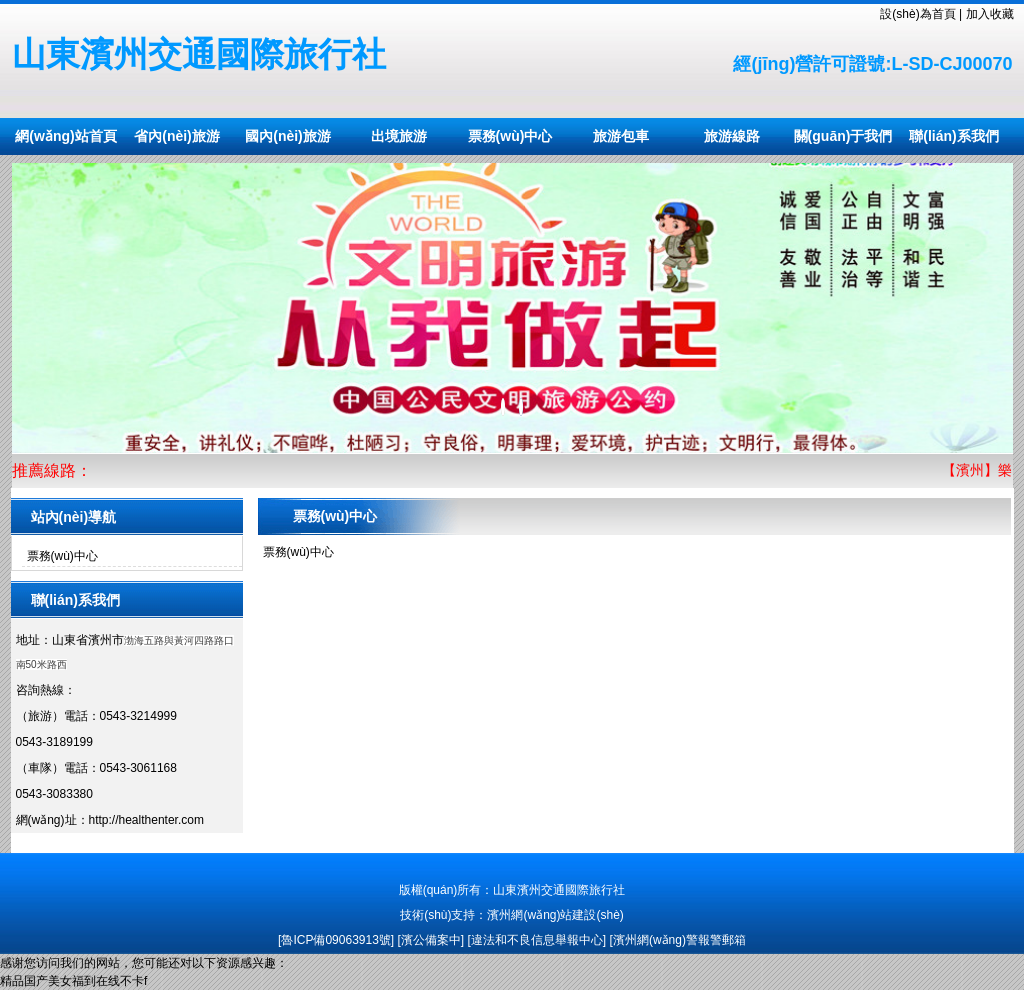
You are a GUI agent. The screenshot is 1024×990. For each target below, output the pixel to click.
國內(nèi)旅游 (288, 136)
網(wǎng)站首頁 (65, 136)
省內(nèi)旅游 (177, 136)
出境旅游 (399, 136)
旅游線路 (732, 136)
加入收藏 (990, 14)
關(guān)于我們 (843, 136)
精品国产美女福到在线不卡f (73, 981)
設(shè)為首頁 (917, 14)
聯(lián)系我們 (953, 136)
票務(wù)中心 (510, 136)
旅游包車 (621, 136)
